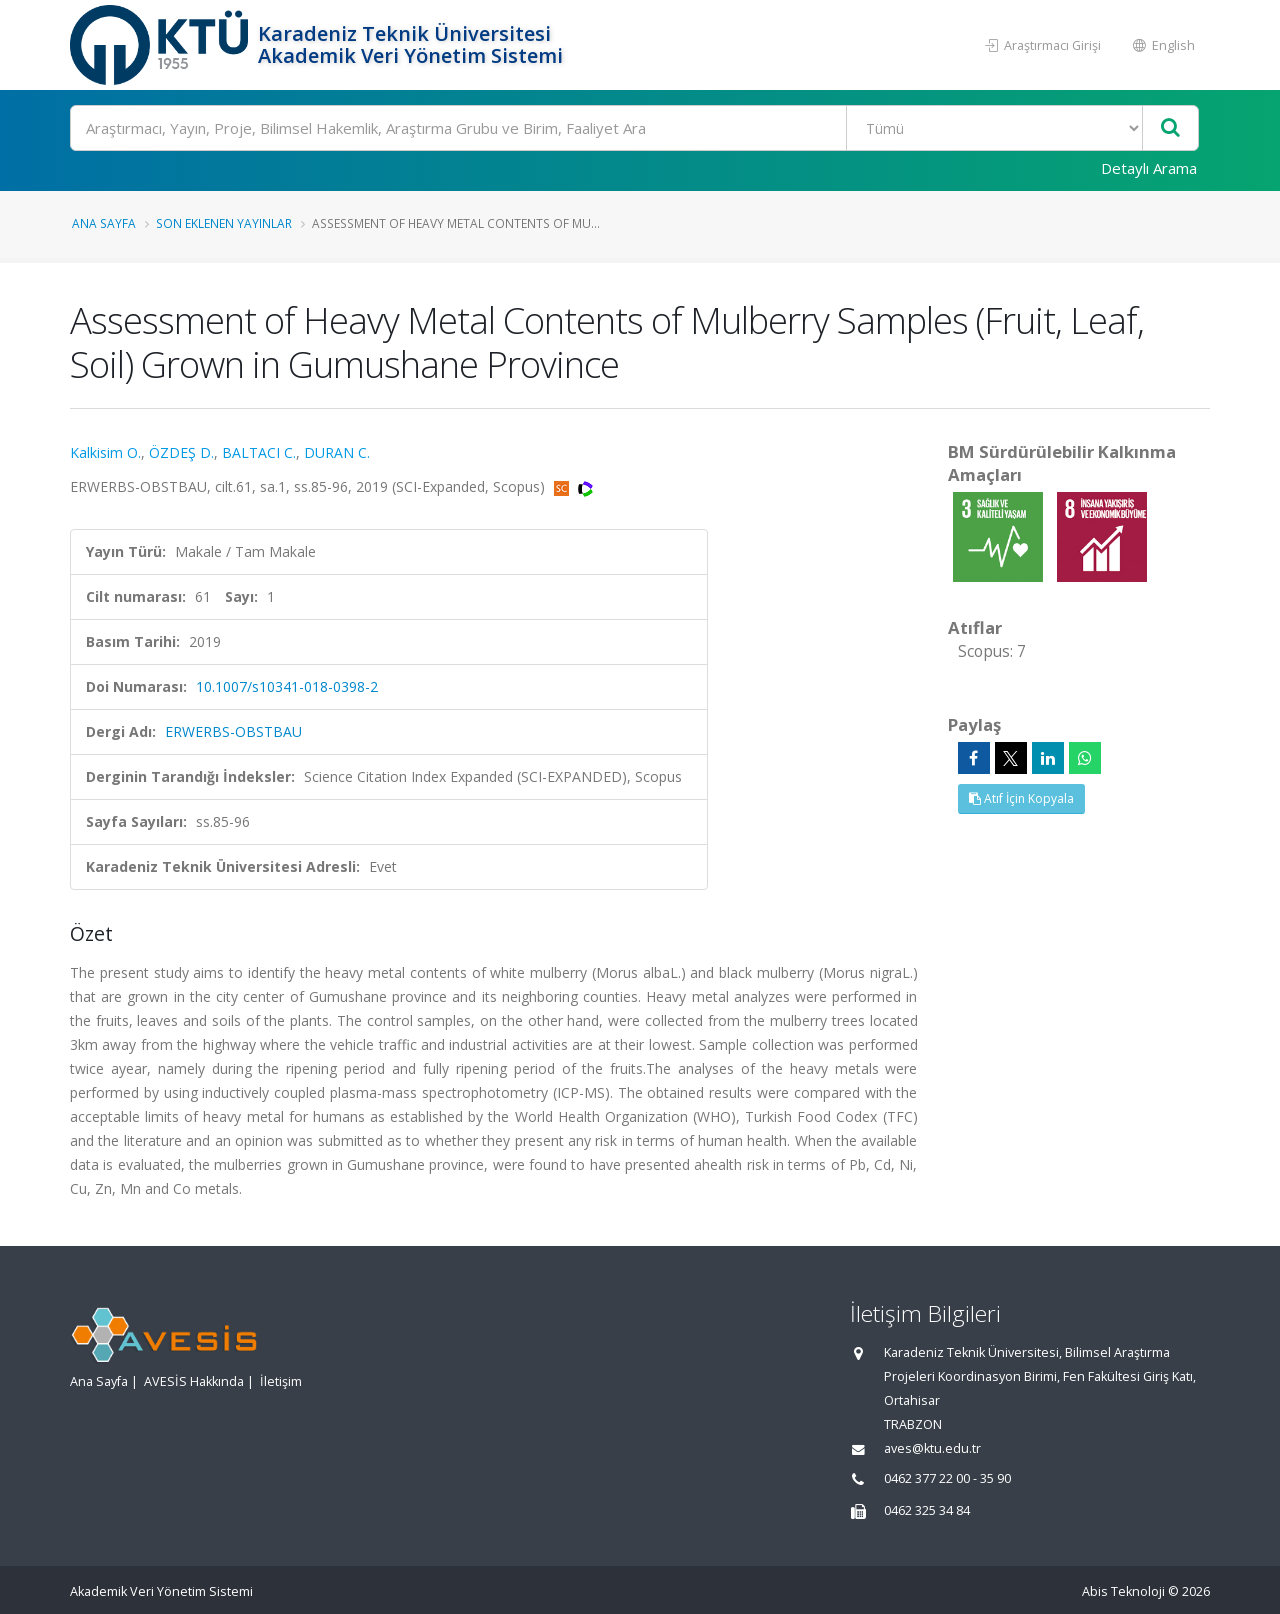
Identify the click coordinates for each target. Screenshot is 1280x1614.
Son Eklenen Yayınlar (224, 223)
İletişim (281, 1381)
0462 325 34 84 (927, 1510)
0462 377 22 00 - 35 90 (947, 1478)
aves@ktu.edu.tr (932, 1448)
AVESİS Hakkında (194, 1381)
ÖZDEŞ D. (181, 452)
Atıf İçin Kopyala (1021, 798)
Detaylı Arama (1149, 168)
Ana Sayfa (104, 223)
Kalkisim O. (105, 452)
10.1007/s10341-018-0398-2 (287, 686)
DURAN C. (337, 452)
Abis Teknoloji (1123, 1591)
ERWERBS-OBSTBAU (233, 731)
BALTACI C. (259, 452)
